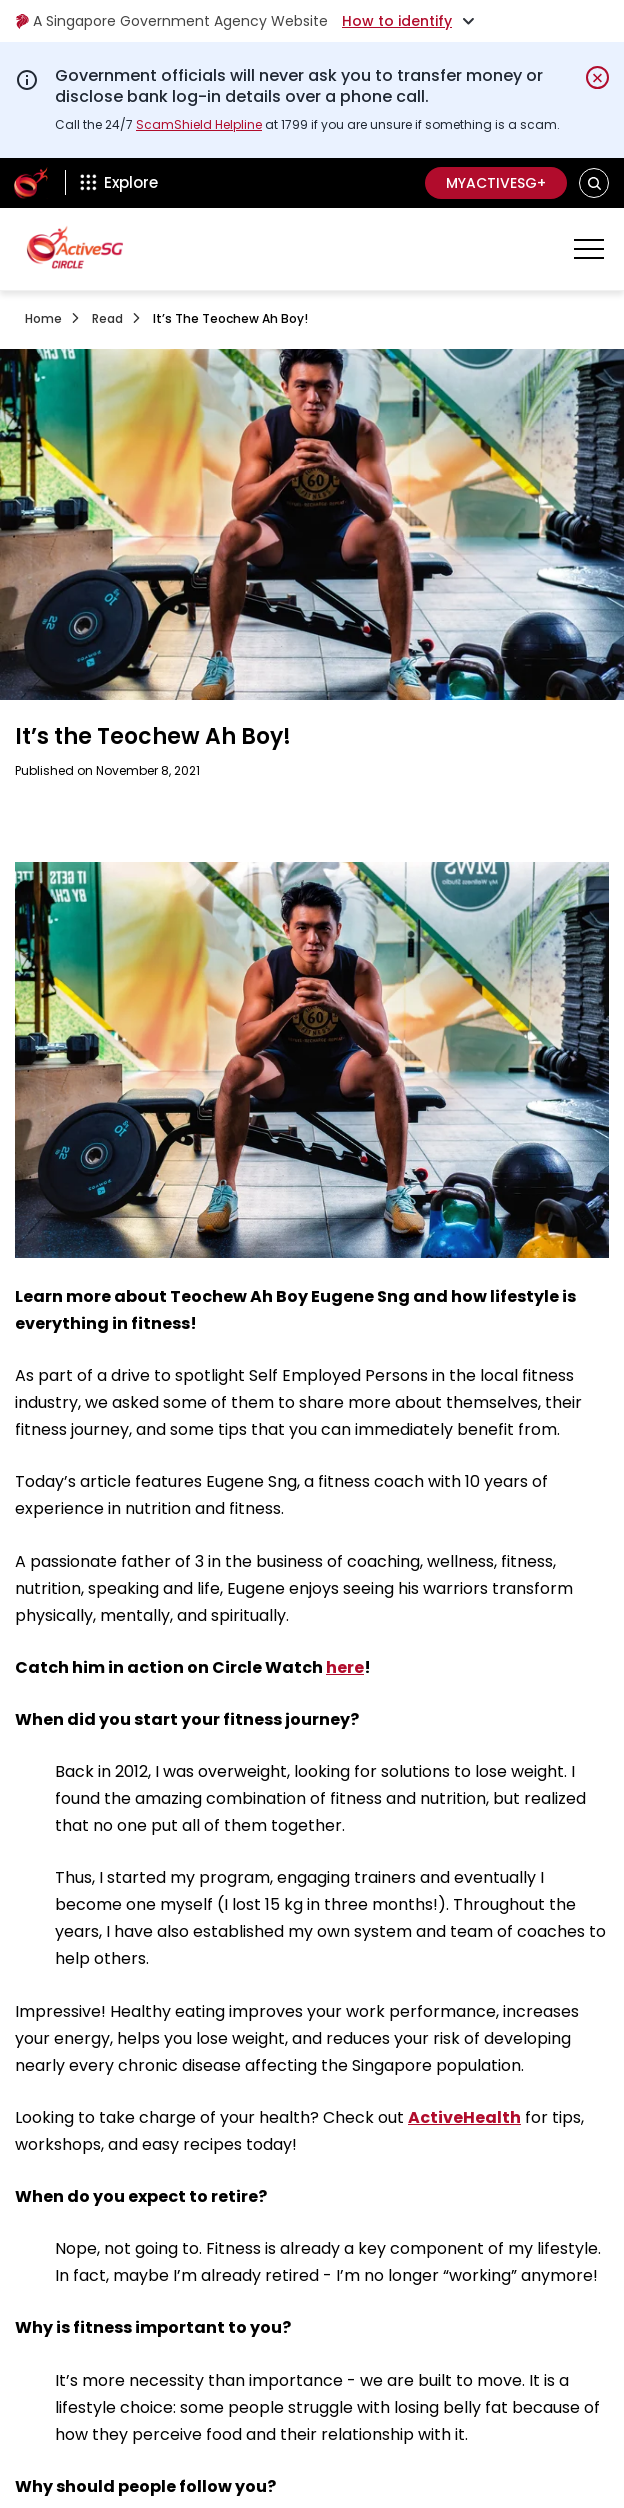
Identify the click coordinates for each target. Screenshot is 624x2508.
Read (107, 318)
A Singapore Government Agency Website (171, 21)
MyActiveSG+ (496, 183)
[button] (594, 182)
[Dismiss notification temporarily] (597, 77)
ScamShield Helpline (199, 124)
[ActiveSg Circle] (31, 183)
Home (43, 318)
